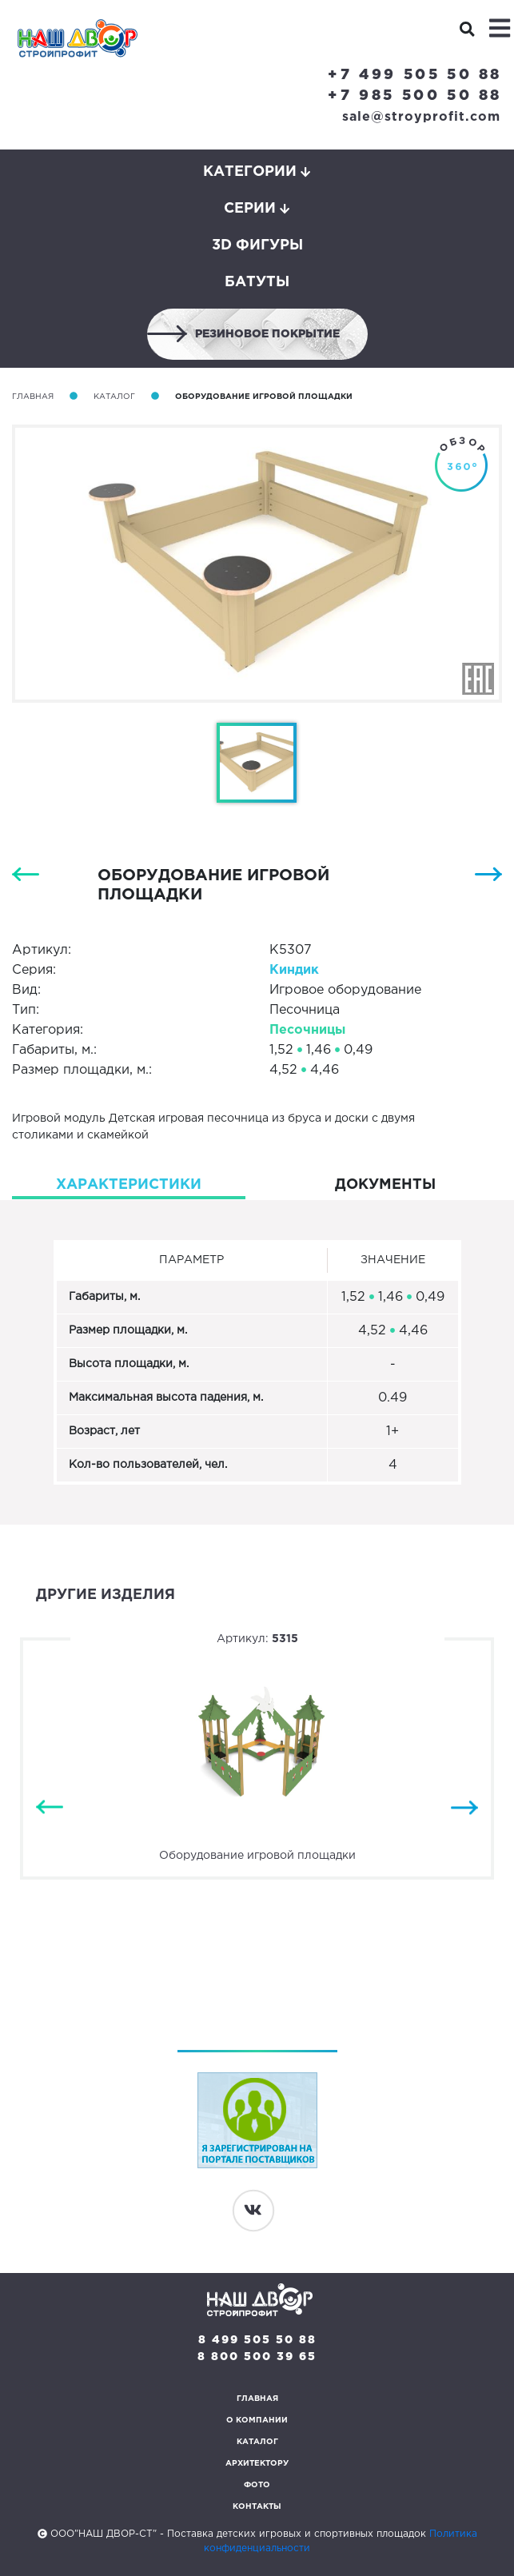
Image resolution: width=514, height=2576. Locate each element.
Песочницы (307, 1030)
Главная (33, 397)
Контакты (257, 2506)
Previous (49, 1808)
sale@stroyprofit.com (421, 117)
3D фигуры (257, 245)
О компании (257, 2420)
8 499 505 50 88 (257, 2340)
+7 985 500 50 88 (415, 96)
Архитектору (257, 2463)
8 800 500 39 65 (257, 2357)
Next (464, 1808)
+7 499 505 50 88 (415, 75)
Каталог (114, 397)
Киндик (294, 970)
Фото (257, 2485)
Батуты (257, 282)
